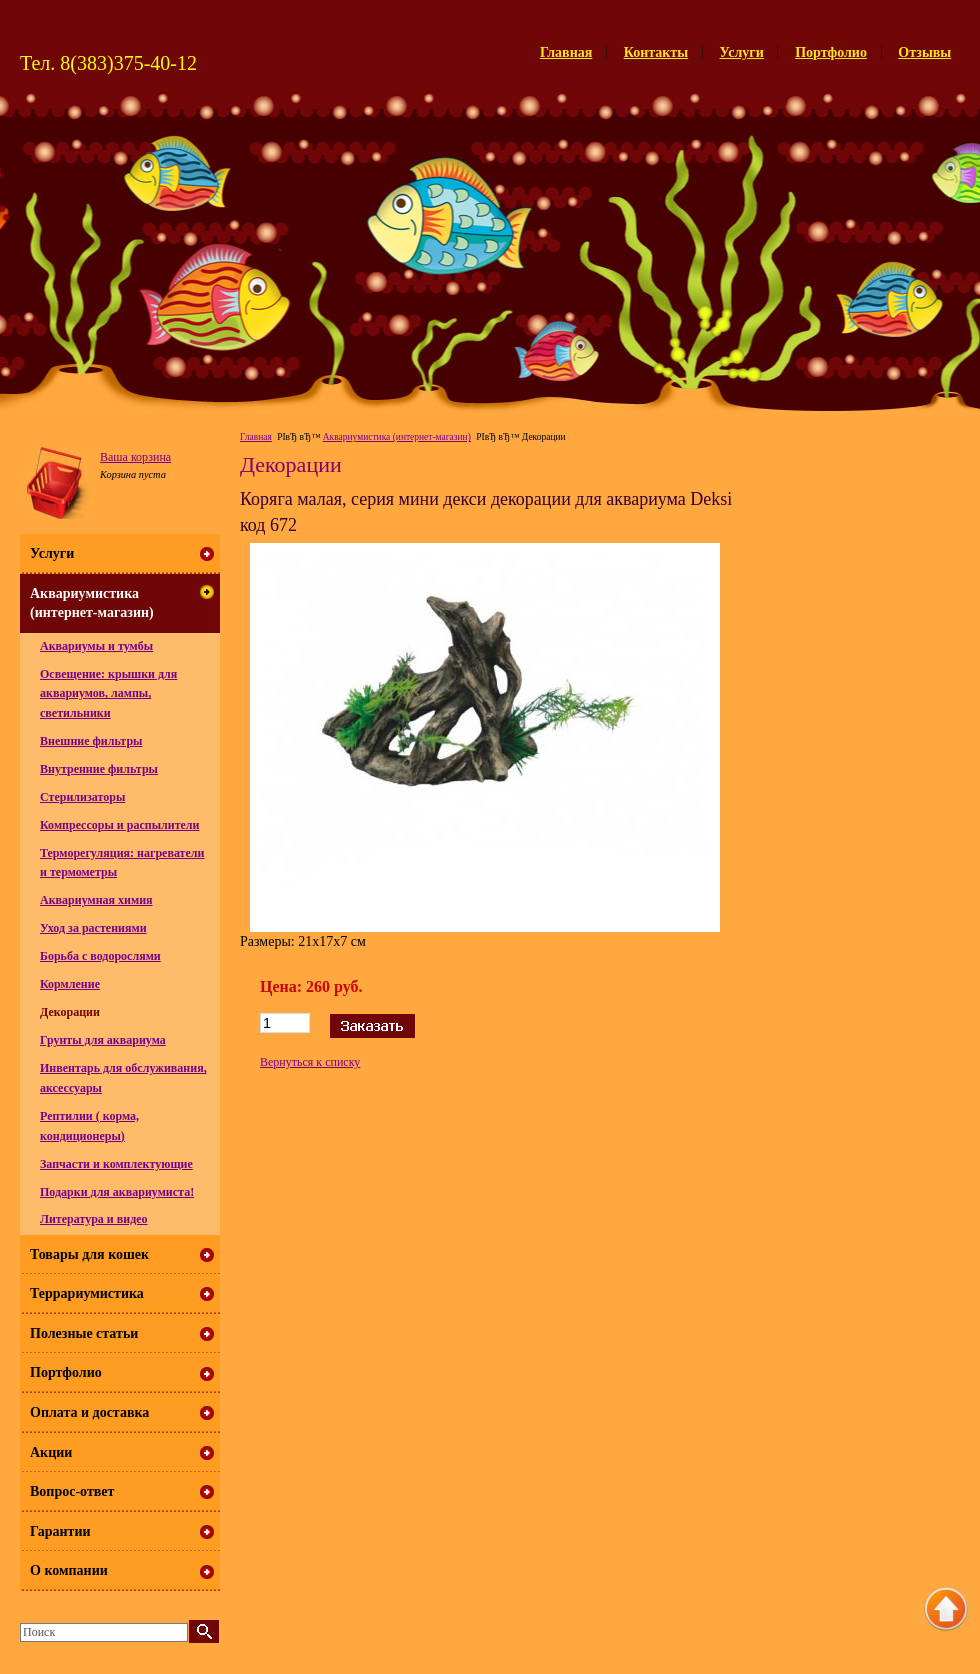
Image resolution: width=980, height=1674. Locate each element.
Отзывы (924, 52)
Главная (566, 52)
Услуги (742, 52)
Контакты (656, 52)
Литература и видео (94, 1219)
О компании (69, 1570)
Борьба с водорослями (100, 956)
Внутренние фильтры (99, 769)
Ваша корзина (135, 457)
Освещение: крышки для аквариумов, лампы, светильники (108, 693)
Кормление (70, 984)
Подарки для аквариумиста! (117, 1192)
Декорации (70, 1012)
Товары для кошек (89, 1254)
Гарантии (60, 1531)
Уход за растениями (93, 928)
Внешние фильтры (91, 741)
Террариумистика (87, 1293)
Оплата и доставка (89, 1412)
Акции (51, 1452)
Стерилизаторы (82, 797)
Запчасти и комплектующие (116, 1164)
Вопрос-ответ (72, 1491)
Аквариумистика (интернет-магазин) (397, 437)
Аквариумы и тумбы (96, 646)
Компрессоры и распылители (120, 825)
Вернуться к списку (310, 1062)
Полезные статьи (84, 1333)
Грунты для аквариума (103, 1040)
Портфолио (831, 52)
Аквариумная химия (96, 900)
